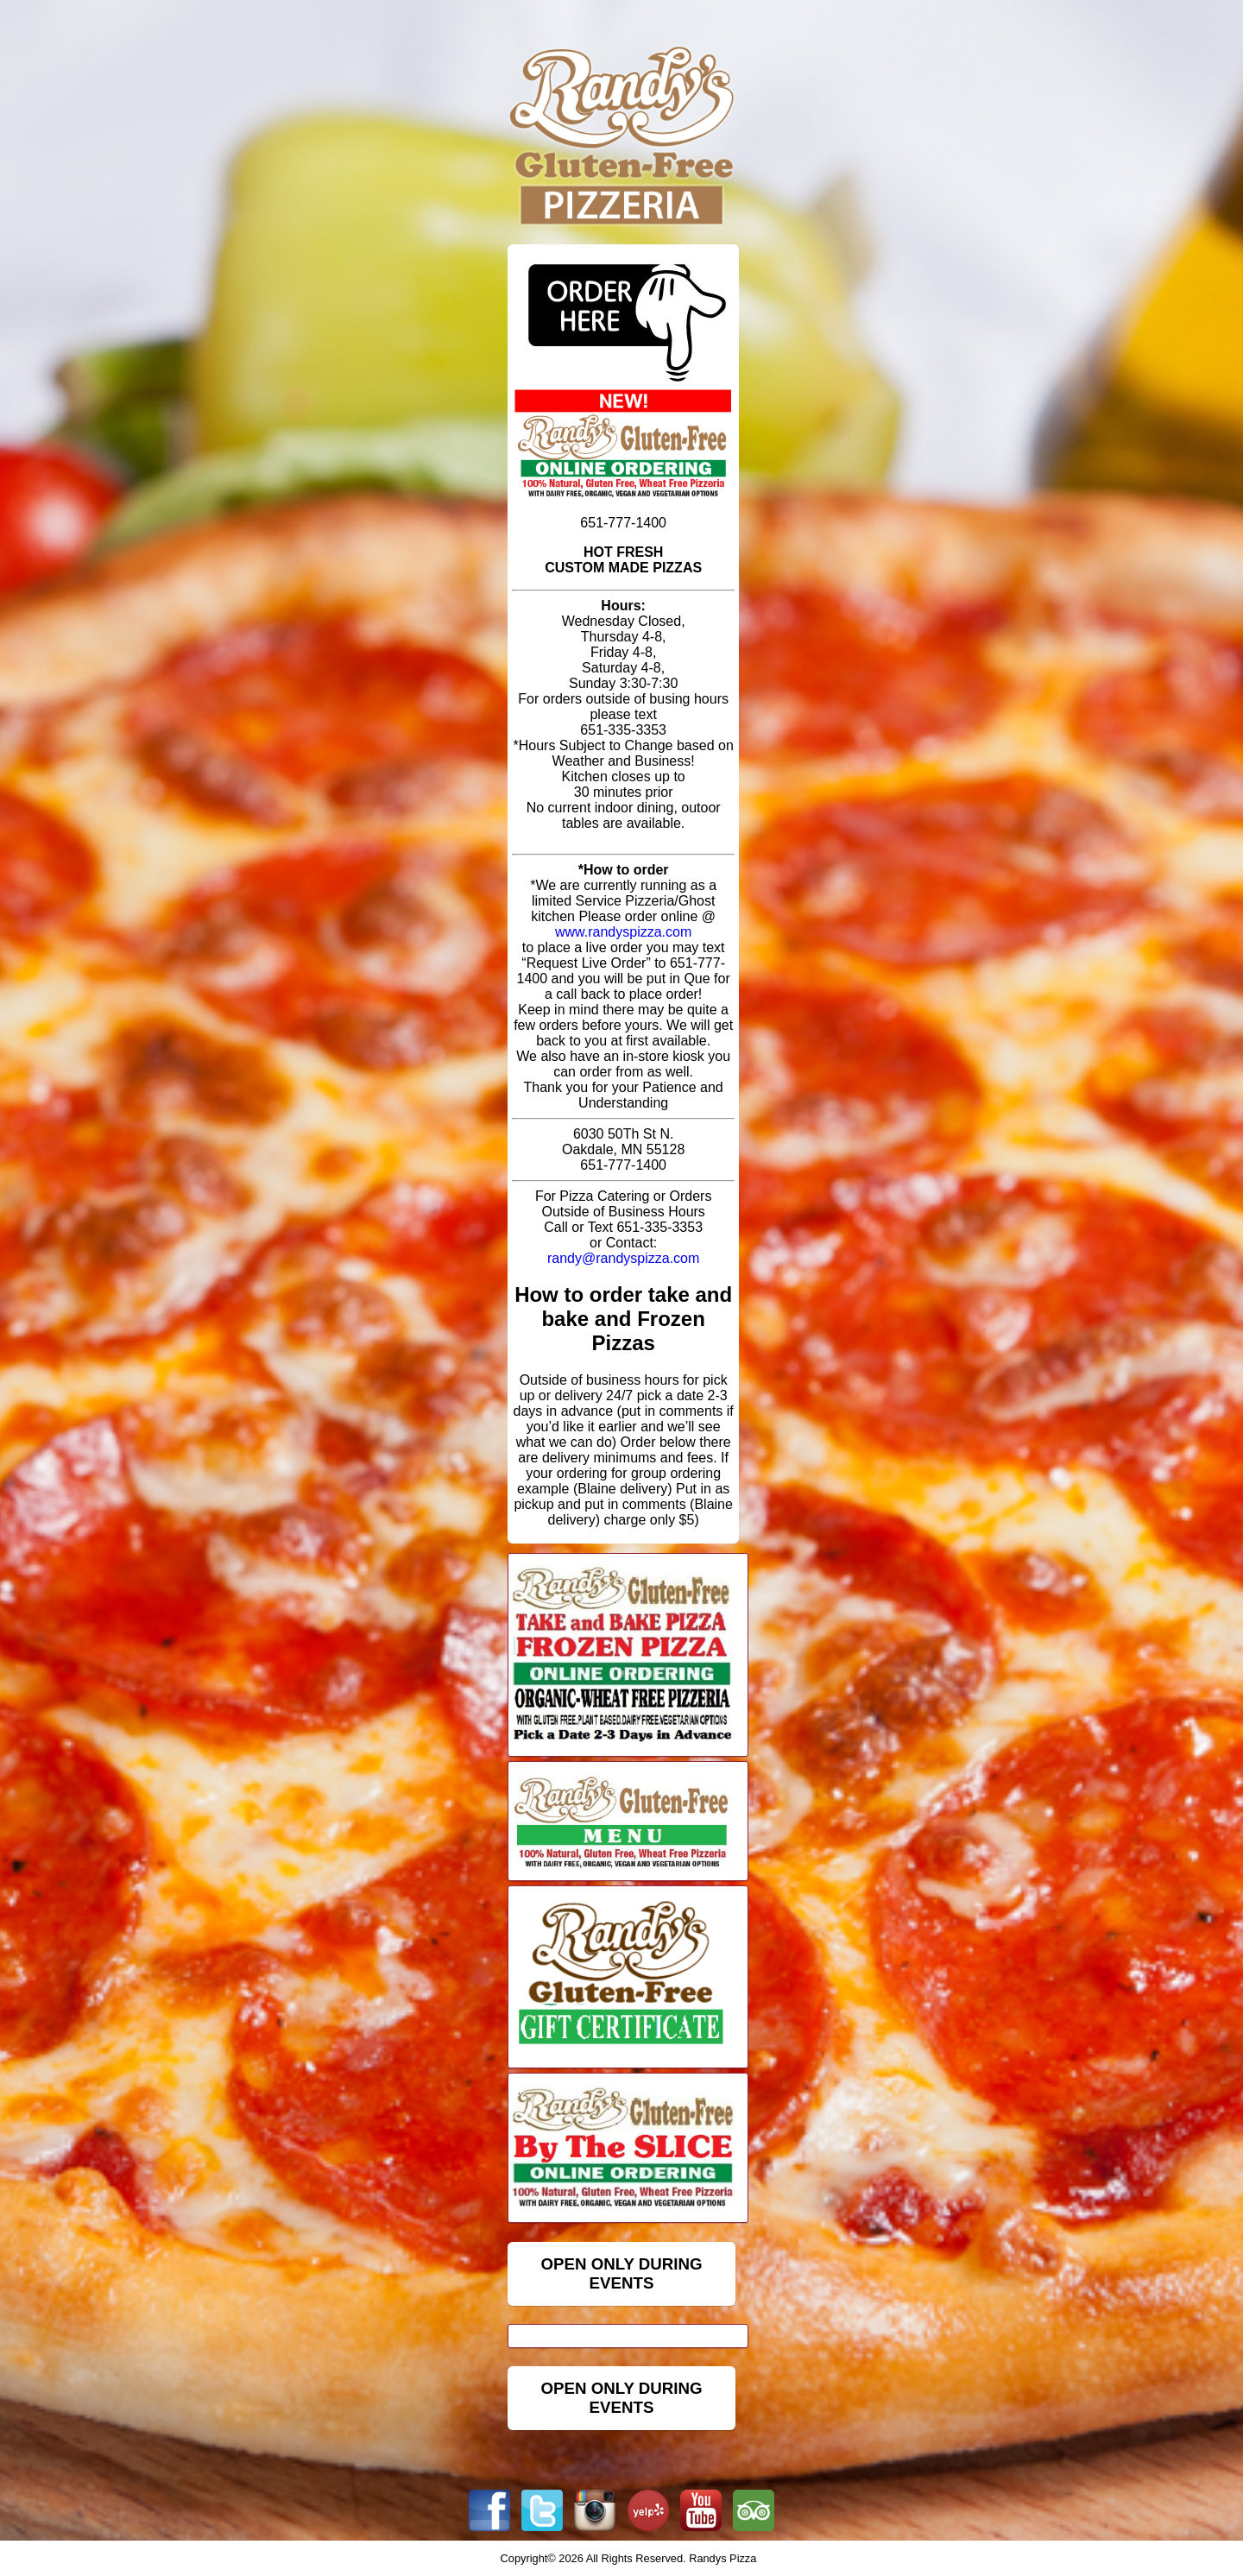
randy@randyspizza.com (623, 1258)
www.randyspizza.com (623, 932)
